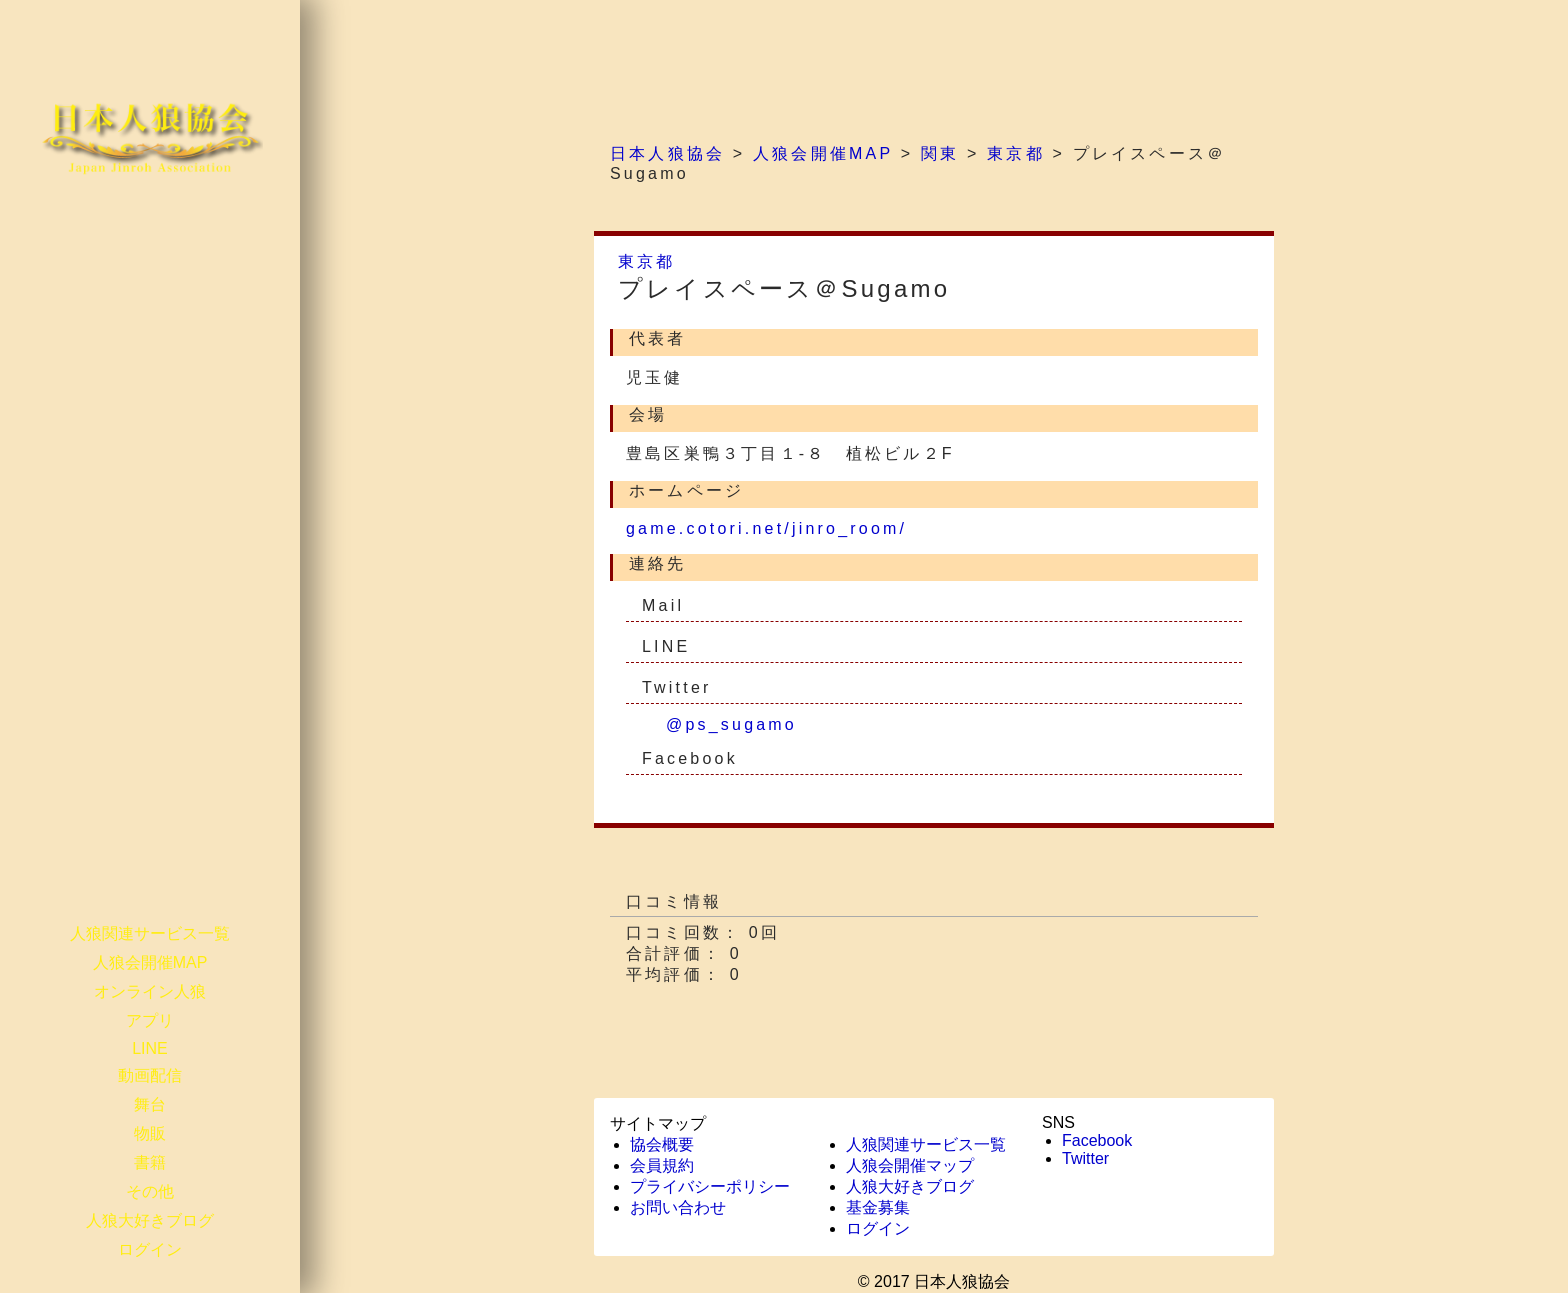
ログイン (150, 1249)
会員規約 (662, 1165)
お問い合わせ (678, 1207)
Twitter (1085, 1158)
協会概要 (662, 1144)
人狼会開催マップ (910, 1165)
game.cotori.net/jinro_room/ (766, 528)
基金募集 (878, 1207)
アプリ (150, 1020)
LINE (150, 1048)
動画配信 (150, 1075)
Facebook (1097, 1140)
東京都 (647, 261)
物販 (150, 1133)
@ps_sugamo (731, 724)
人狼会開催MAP (150, 962)
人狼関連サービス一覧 (150, 933)
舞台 (150, 1104)
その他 (150, 1191)
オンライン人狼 (150, 991)
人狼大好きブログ (150, 1220)
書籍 (150, 1162)
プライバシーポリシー (710, 1186)
